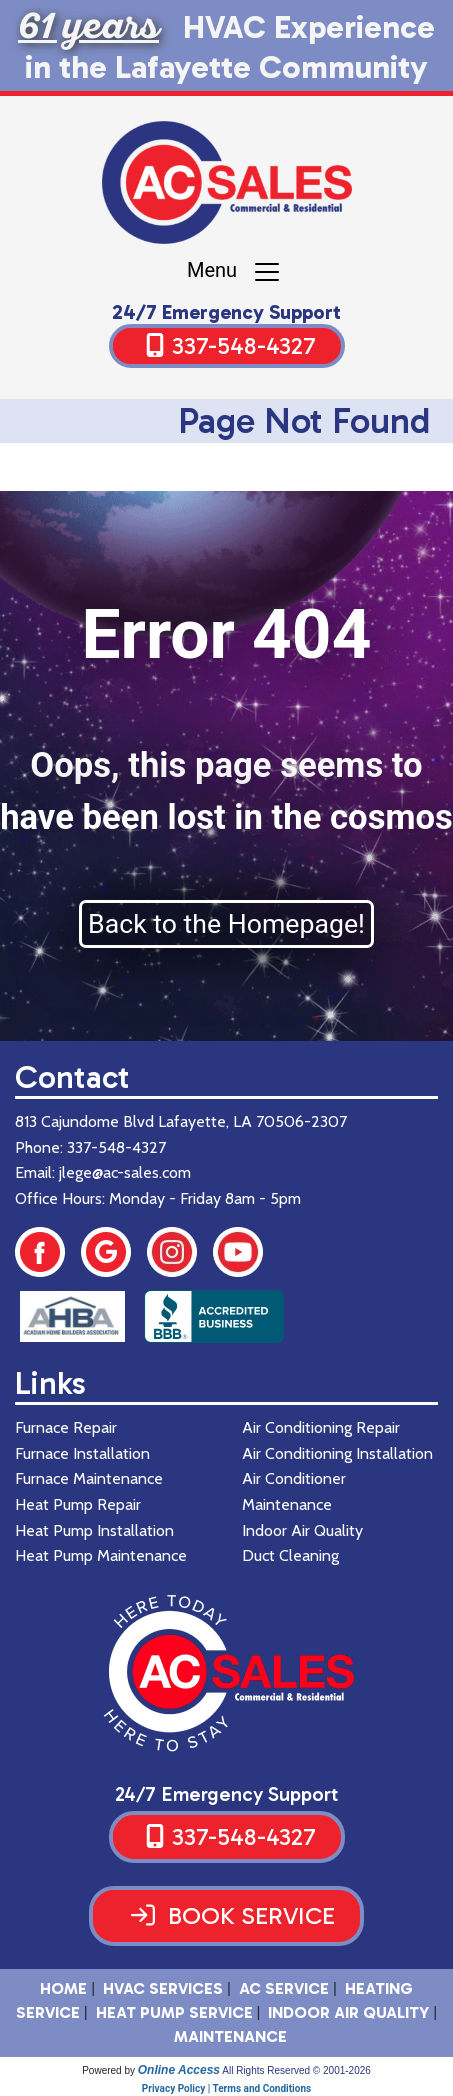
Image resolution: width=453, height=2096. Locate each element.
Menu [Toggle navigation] (234, 272)
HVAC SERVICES (163, 1988)
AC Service (284, 1988)
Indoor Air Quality (348, 2012)
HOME (63, 1988)
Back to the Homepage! (226, 924)
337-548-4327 (244, 345)
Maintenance (230, 2036)
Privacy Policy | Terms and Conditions (226, 2088)
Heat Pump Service (174, 2012)
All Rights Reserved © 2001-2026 (296, 2070)
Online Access (179, 2070)
